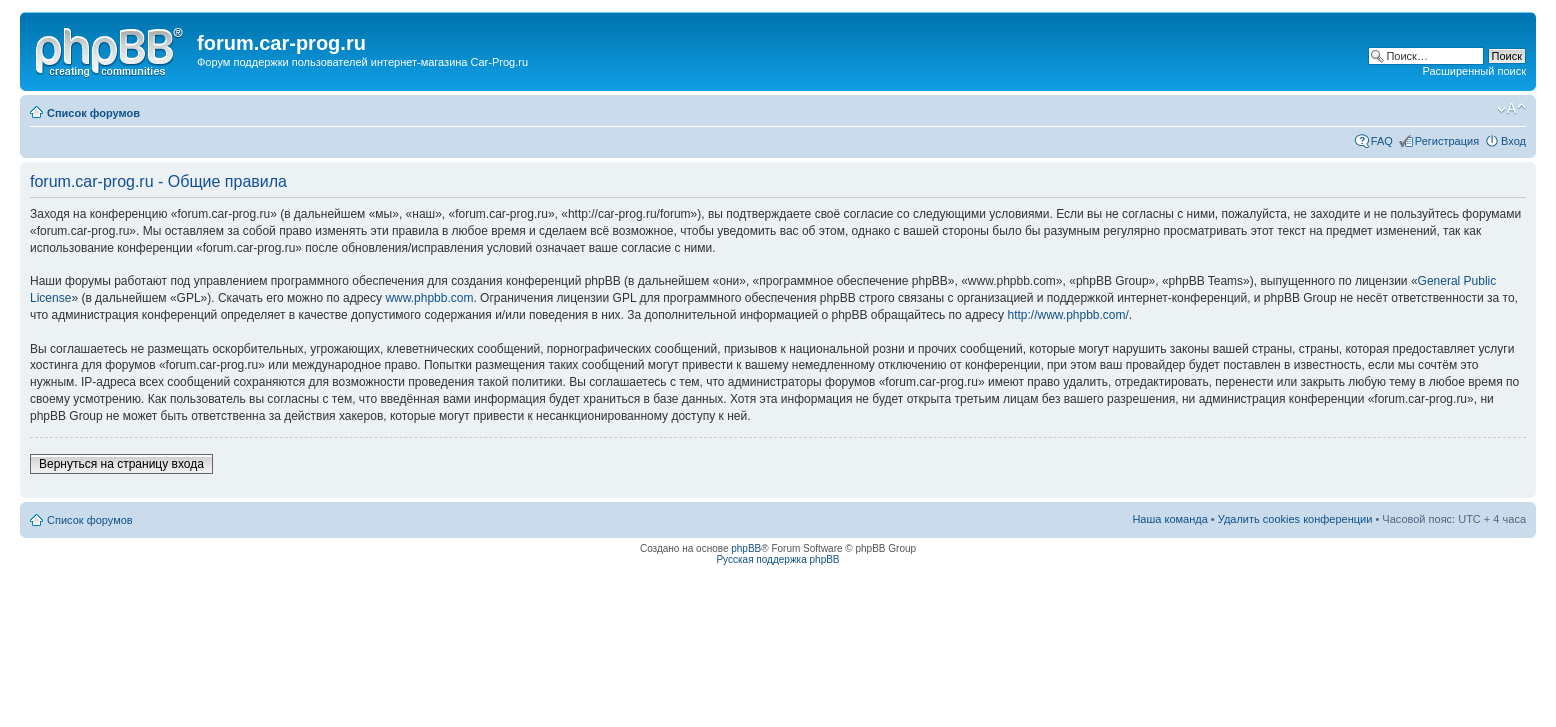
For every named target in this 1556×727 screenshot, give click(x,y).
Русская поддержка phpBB (777, 559)
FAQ (1382, 141)
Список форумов (93, 113)
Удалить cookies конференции (1295, 519)
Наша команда (1169, 519)
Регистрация (1447, 141)
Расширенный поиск (1474, 71)
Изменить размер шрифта (1511, 109)
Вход (1513, 141)
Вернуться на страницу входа (121, 464)
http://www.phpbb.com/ (1067, 315)
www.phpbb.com (429, 298)
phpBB (746, 548)
